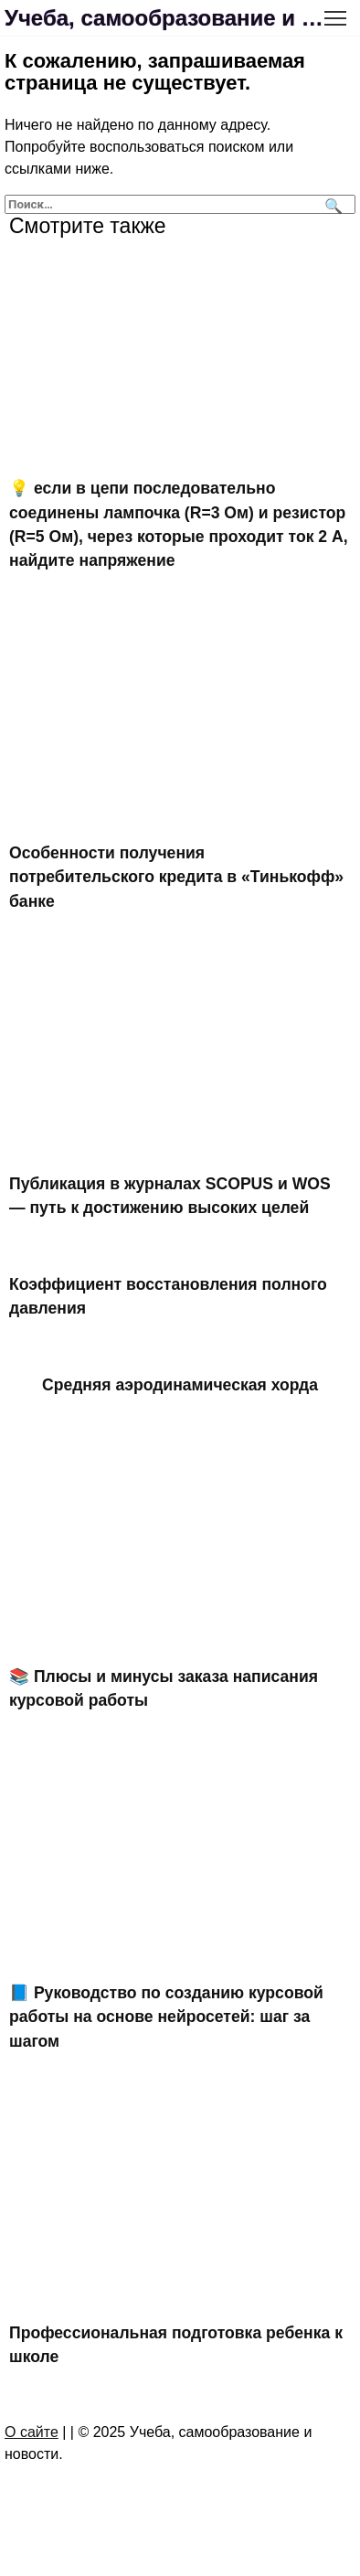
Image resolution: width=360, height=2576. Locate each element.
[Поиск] (331, 204)
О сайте (31, 2432)
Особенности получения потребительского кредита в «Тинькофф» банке (176, 877)
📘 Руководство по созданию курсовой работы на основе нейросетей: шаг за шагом (166, 2017)
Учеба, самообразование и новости (166, 17)
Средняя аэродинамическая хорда (180, 1384)
